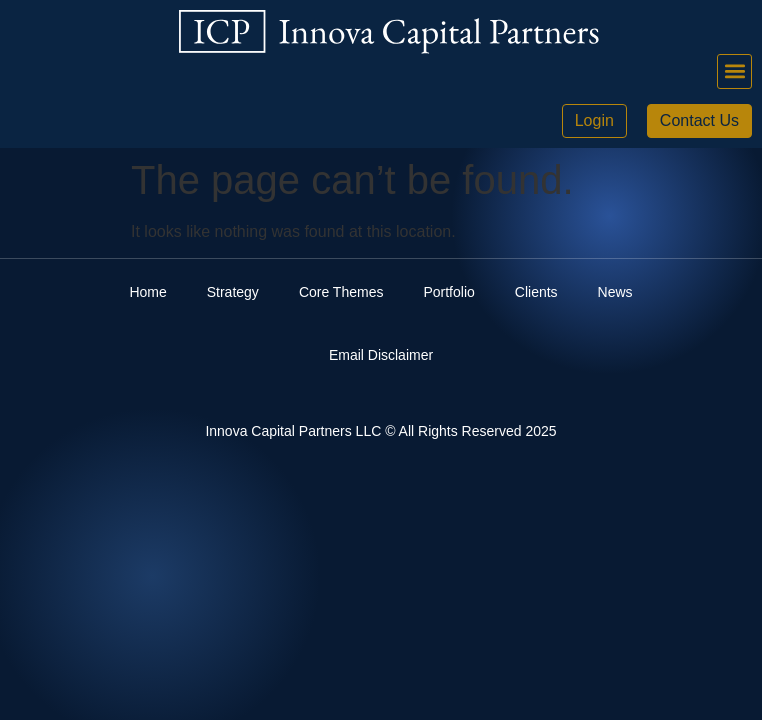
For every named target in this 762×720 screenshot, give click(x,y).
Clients (536, 292)
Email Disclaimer (381, 355)
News (615, 292)
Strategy (233, 292)
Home (147, 292)
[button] (734, 71)
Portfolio (448, 292)
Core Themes (341, 292)
